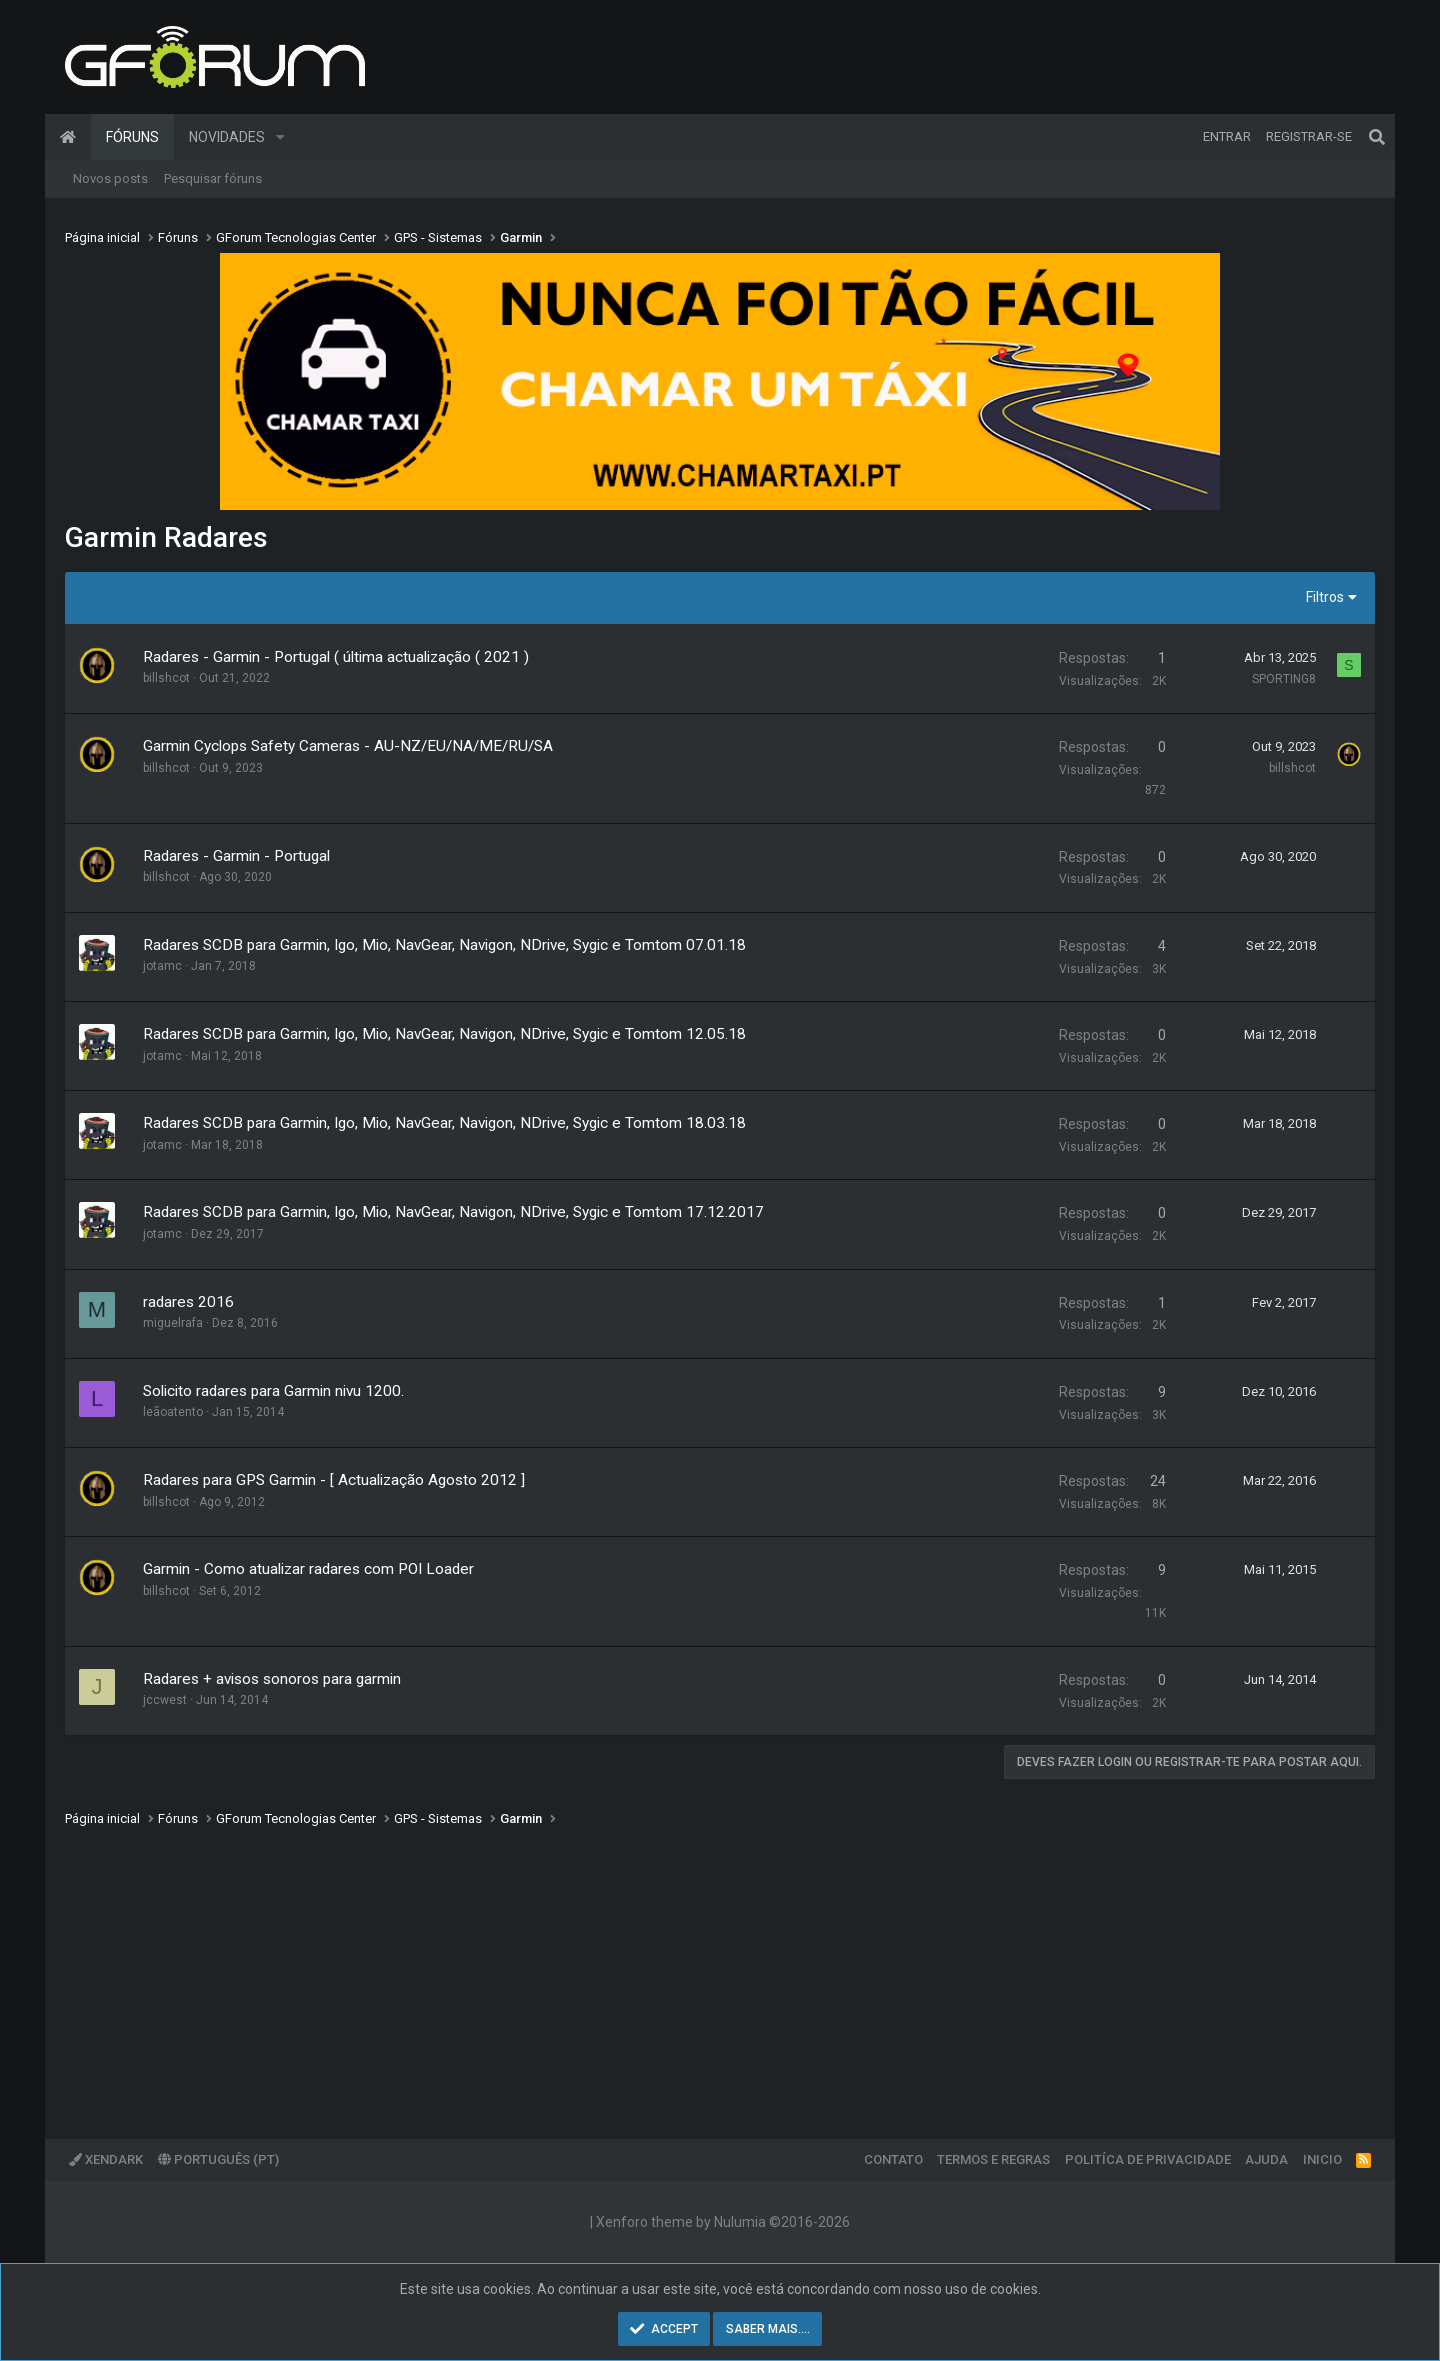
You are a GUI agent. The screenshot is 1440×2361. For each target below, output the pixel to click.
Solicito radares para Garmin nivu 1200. (273, 1391)
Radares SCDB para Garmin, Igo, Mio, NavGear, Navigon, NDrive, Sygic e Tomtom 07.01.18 (444, 945)
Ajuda (1266, 2159)
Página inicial (68, 137)
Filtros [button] (1325, 597)
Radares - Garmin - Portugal (236, 856)
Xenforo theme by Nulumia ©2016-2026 (723, 2222)
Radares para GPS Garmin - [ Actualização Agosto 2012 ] (334, 1480)
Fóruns (132, 137)
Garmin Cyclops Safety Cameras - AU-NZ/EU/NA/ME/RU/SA (348, 746)
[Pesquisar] (1377, 137)
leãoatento (173, 1412)
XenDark (106, 2159)
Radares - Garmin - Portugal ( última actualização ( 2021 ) (336, 657)
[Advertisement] (665, 1969)
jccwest (165, 1700)
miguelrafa (173, 1323)
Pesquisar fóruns (213, 178)
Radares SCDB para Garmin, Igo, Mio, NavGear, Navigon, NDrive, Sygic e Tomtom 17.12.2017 (453, 1212)
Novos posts (110, 178)
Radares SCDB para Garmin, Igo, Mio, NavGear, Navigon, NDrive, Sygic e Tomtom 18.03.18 (444, 1123)
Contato (893, 2159)
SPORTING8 (1284, 679)
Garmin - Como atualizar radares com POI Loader (308, 1569)
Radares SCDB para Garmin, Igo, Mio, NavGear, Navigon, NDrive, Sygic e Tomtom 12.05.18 (444, 1034)
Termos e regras (993, 2159)
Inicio (1322, 2159)
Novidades (227, 137)
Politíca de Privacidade (1148, 2159)
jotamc (162, 966)
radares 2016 (188, 1302)
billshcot (166, 678)
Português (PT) (218, 2159)
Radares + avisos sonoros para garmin (272, 1679)
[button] (280, 137)
